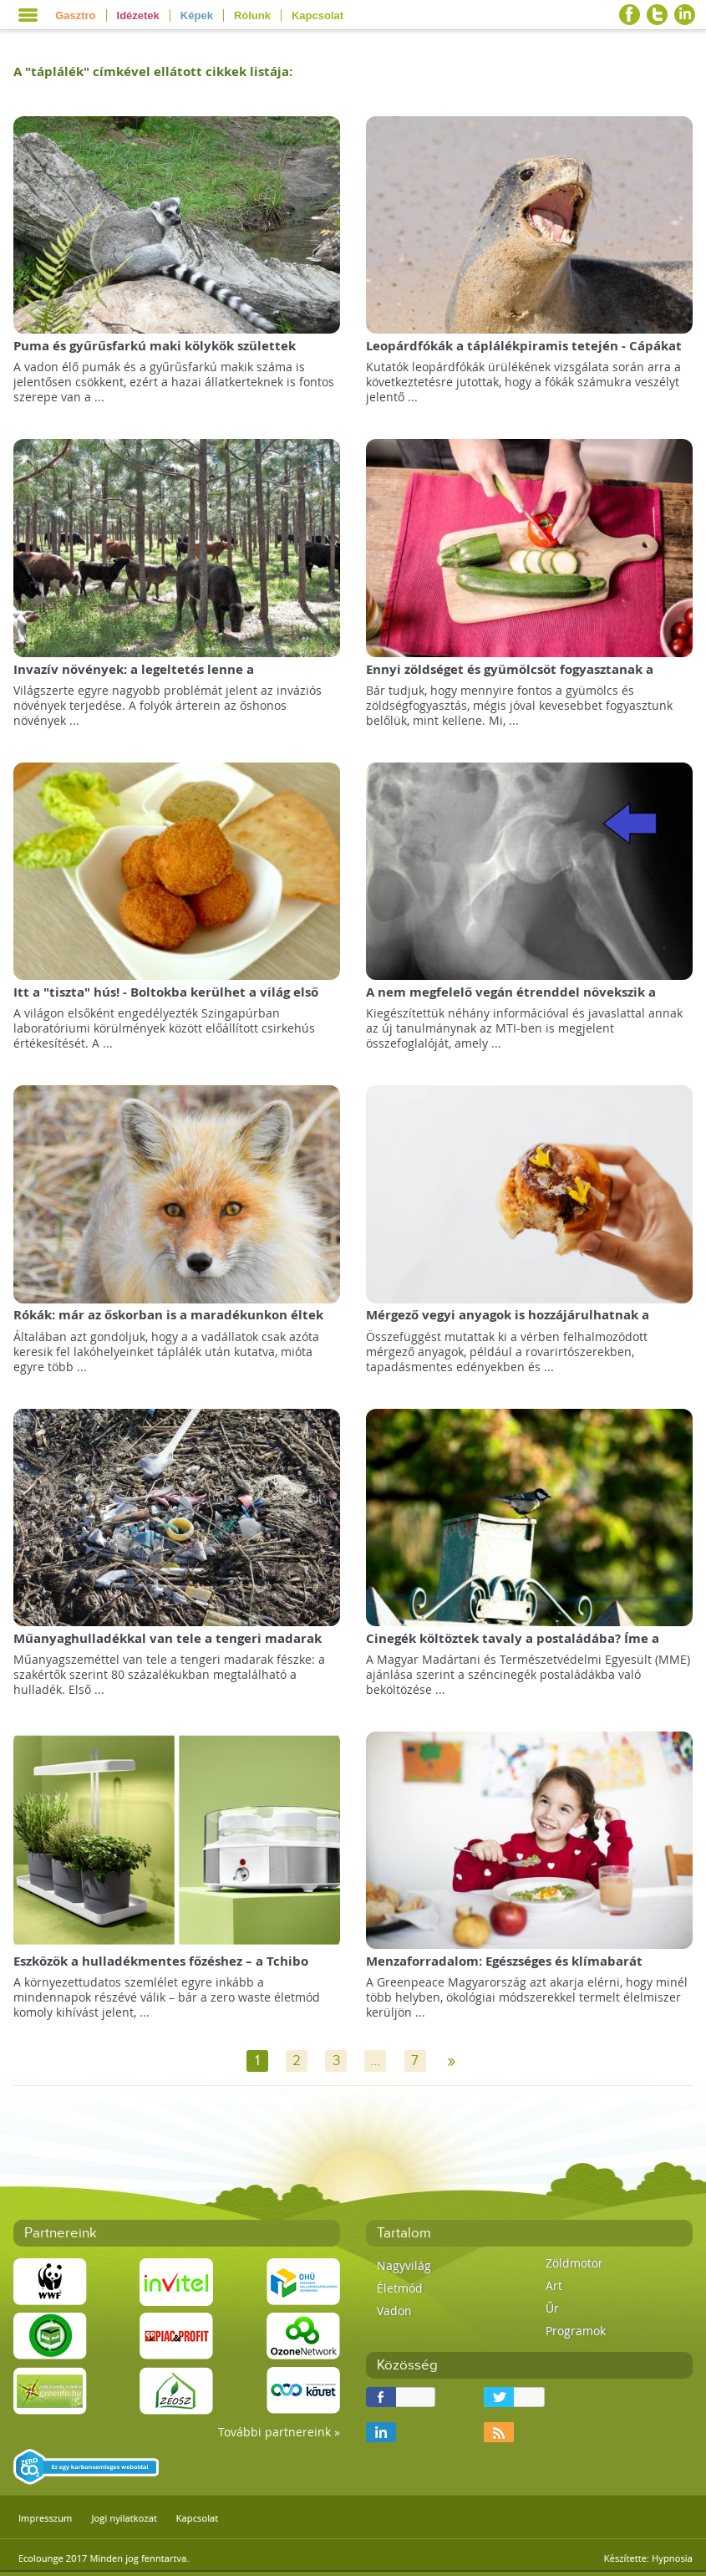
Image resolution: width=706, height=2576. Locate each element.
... (375, 2061)
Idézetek (138, 15)
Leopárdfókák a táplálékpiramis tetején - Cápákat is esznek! (524, 354)
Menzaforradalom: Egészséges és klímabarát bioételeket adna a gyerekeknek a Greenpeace (513, 1969)
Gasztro (75, 15)
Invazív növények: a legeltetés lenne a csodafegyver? (133, 678)
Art (554, 2285)
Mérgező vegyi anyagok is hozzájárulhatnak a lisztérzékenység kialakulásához (507, 1323)
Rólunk (252, 15)
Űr (552, 2308)
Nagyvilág (404, 2265)
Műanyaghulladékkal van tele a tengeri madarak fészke (167, 1647)
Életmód (400, 2288)
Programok (576, 2331)
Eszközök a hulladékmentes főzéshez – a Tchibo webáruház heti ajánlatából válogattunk (160, 1969)
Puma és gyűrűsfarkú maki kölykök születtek (154, 346)
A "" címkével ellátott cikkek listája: (152, 71)
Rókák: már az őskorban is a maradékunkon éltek (168, 1315)
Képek (196, 15)
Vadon (394, 2310)
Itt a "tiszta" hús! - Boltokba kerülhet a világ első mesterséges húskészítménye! (165, 1000)
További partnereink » (279, 2432)
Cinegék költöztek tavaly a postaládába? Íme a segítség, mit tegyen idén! (512, 1647)
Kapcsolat (317, 15)
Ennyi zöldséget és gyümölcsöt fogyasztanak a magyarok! (509, 678)
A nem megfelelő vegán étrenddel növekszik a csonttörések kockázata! (511, 1000)
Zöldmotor (574, 2263)
